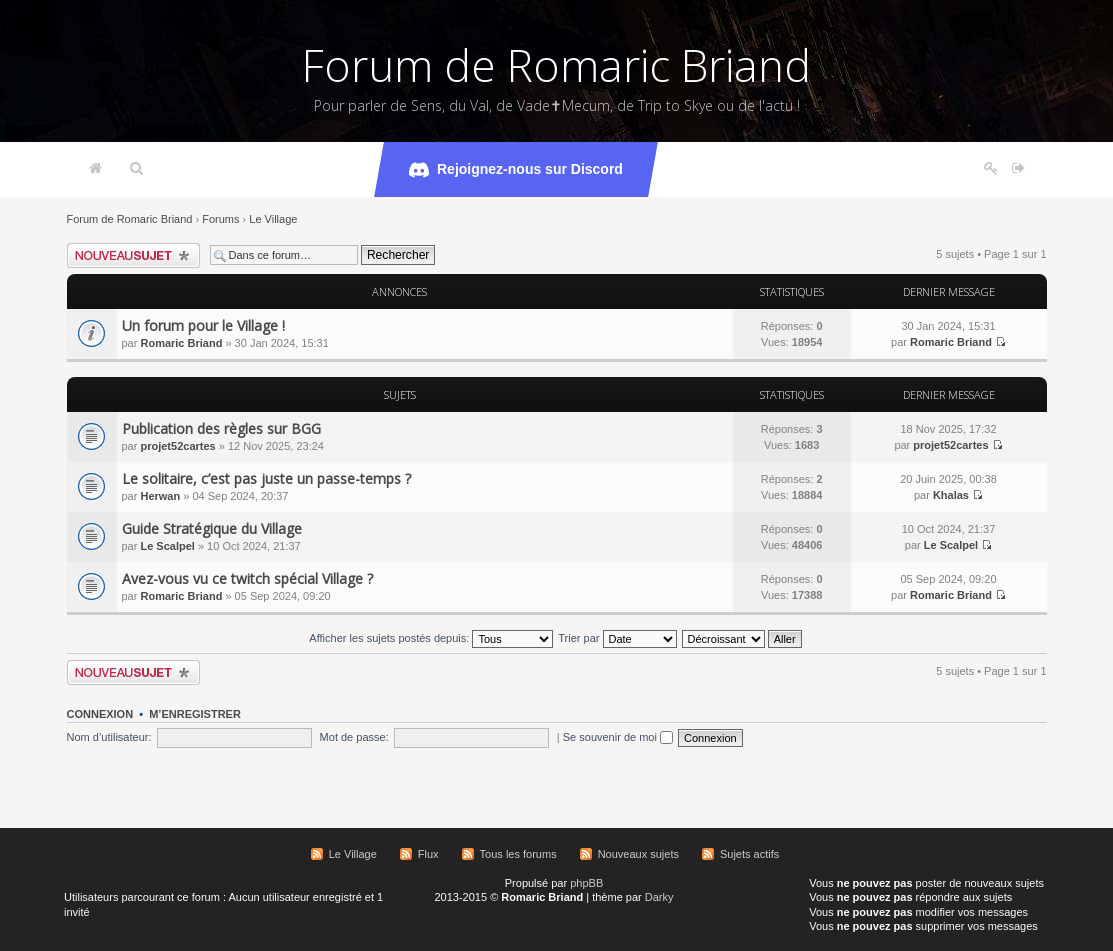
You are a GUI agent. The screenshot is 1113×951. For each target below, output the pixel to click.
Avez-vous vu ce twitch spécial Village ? (247, 578)
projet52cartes (177, 446)
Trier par (617, 638)
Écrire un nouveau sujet (133, 255)
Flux (428, 854)
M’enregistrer (195, 714)
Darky (659, 897)
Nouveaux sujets (638, 854)
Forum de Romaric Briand (556, 65)
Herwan (160, 496)
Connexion (100, 714)
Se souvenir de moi (618, 737)
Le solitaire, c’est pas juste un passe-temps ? (266, 478)
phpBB (586, 883)
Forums (220, 219)
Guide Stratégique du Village (212, 528)
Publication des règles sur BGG (221, 428)
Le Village (273, 219)
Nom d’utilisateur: (109, 737)
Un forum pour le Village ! (203, 325)
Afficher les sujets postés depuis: (431, 638)
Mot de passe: (354, 737)
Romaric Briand (181, 343)
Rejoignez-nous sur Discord (516, 170)
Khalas (951, 495)
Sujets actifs (749, 854)
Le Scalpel (167, 546)
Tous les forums (518, 854)
